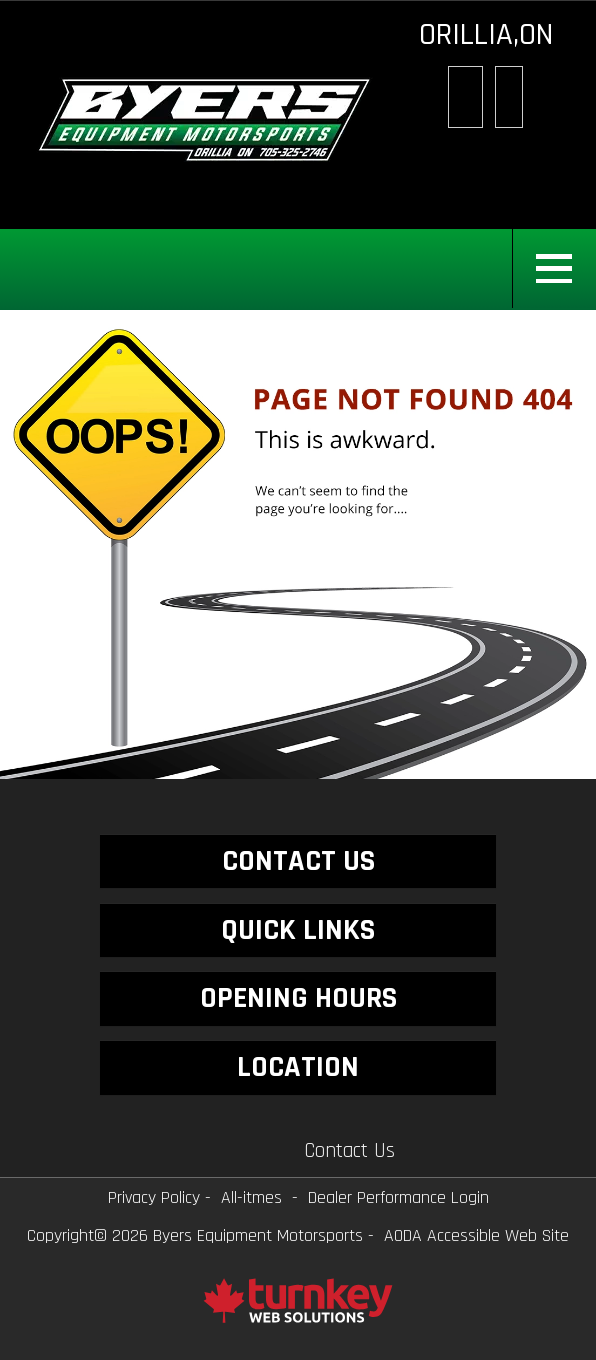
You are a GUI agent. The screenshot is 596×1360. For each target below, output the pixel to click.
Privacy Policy (154, 1197)
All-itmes (251, 1197)
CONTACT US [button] (298, 861)
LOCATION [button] (298, 1067)
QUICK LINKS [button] (298, 930)
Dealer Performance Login (398, 1197)
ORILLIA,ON (486, 35)
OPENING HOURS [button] (298, 998)
